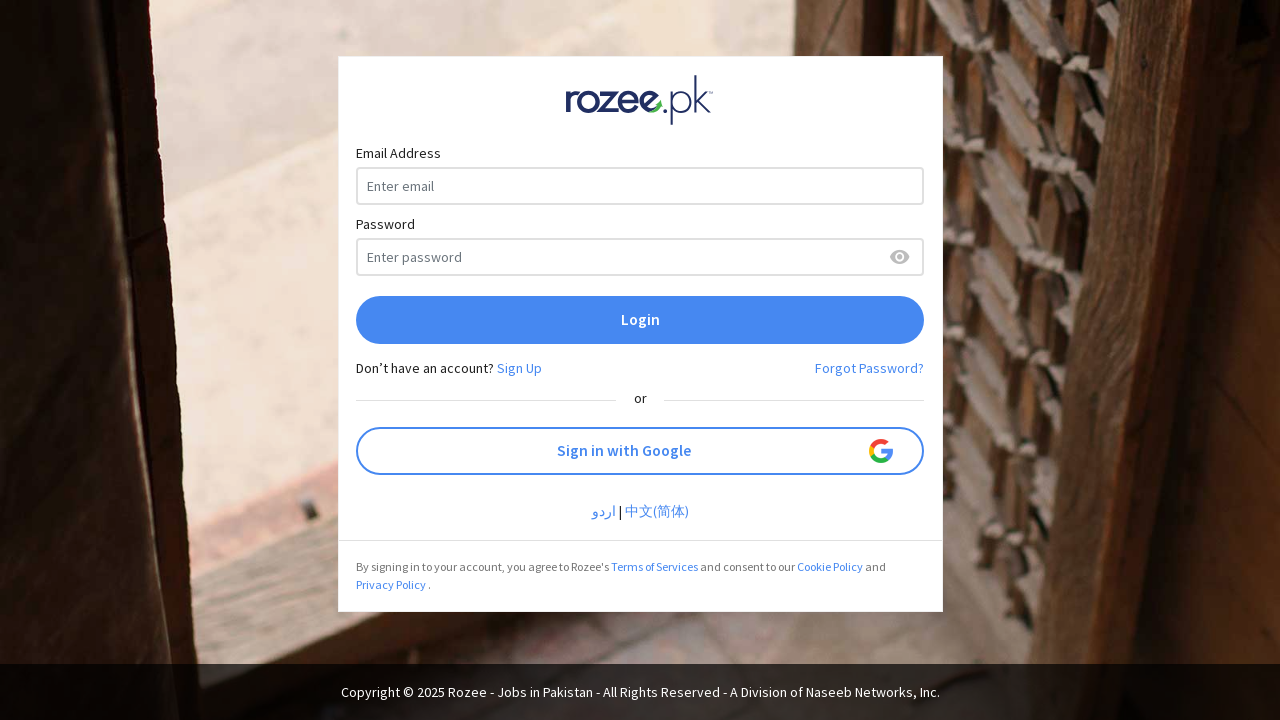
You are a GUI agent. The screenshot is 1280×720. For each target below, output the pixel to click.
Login (640, 319)
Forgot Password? (869, 368)
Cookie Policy (830, 566)
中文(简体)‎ (657, 511)
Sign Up (519, 368)
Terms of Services (654, 566)
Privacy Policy (391, 584)
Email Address (398, 153)
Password (385, 224)
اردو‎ (604, 511)
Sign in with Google (725, 451)
